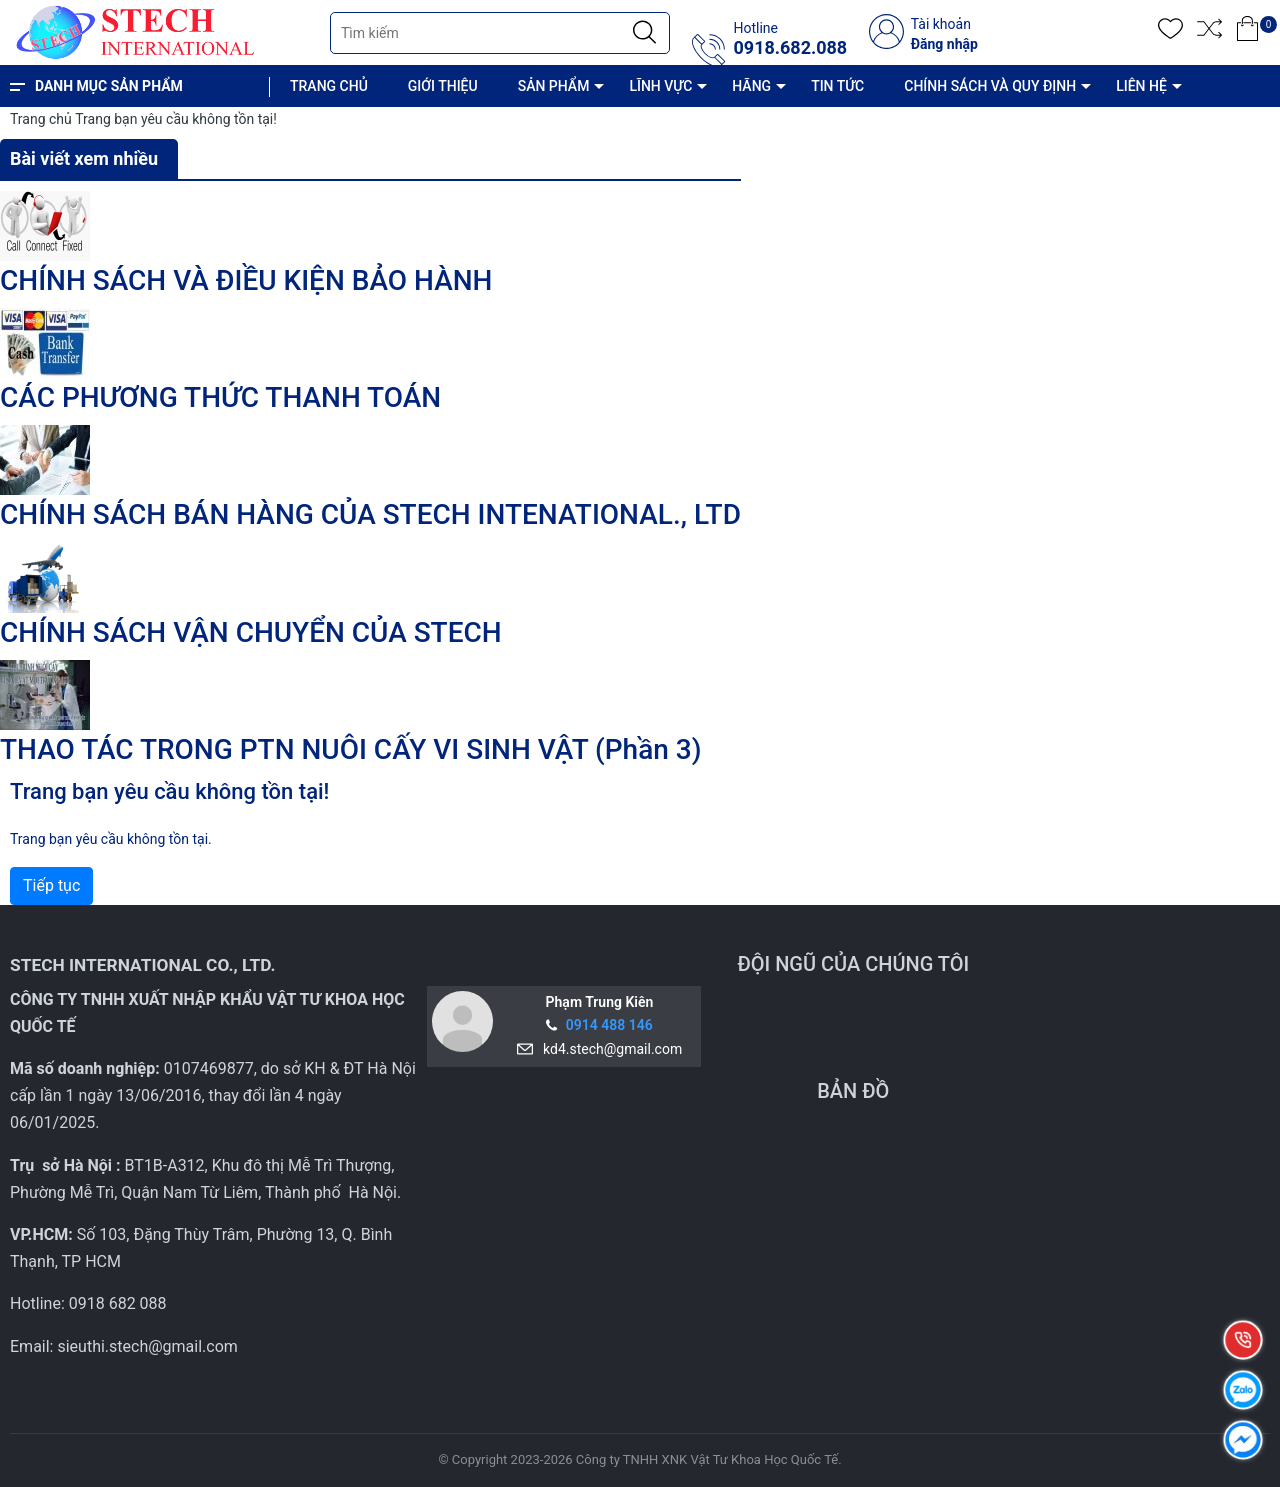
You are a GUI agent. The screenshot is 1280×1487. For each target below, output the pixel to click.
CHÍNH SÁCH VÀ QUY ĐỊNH (990, 86)
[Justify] (644, 33)
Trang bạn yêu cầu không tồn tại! (176, 119)
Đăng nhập (944, 44)
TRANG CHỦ (329, 86)
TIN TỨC (837, 86)
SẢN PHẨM (554, 86)
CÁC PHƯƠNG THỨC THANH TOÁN (220, 397)
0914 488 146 (609, 1025)
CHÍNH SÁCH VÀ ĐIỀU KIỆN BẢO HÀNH (246, 280)
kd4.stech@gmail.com (609, 1049)
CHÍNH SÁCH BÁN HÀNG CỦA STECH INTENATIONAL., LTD (370, 514)
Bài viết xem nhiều (84, 158)
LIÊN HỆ (1141, 86)
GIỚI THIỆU (443, 86)
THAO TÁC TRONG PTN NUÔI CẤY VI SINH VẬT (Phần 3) (350, 749)
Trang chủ (41, 119)
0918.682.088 (790, 48)
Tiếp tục (51, 885)
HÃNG (751, 86)
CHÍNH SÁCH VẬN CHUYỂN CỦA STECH (251, 632)
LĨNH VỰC (660, 86)
